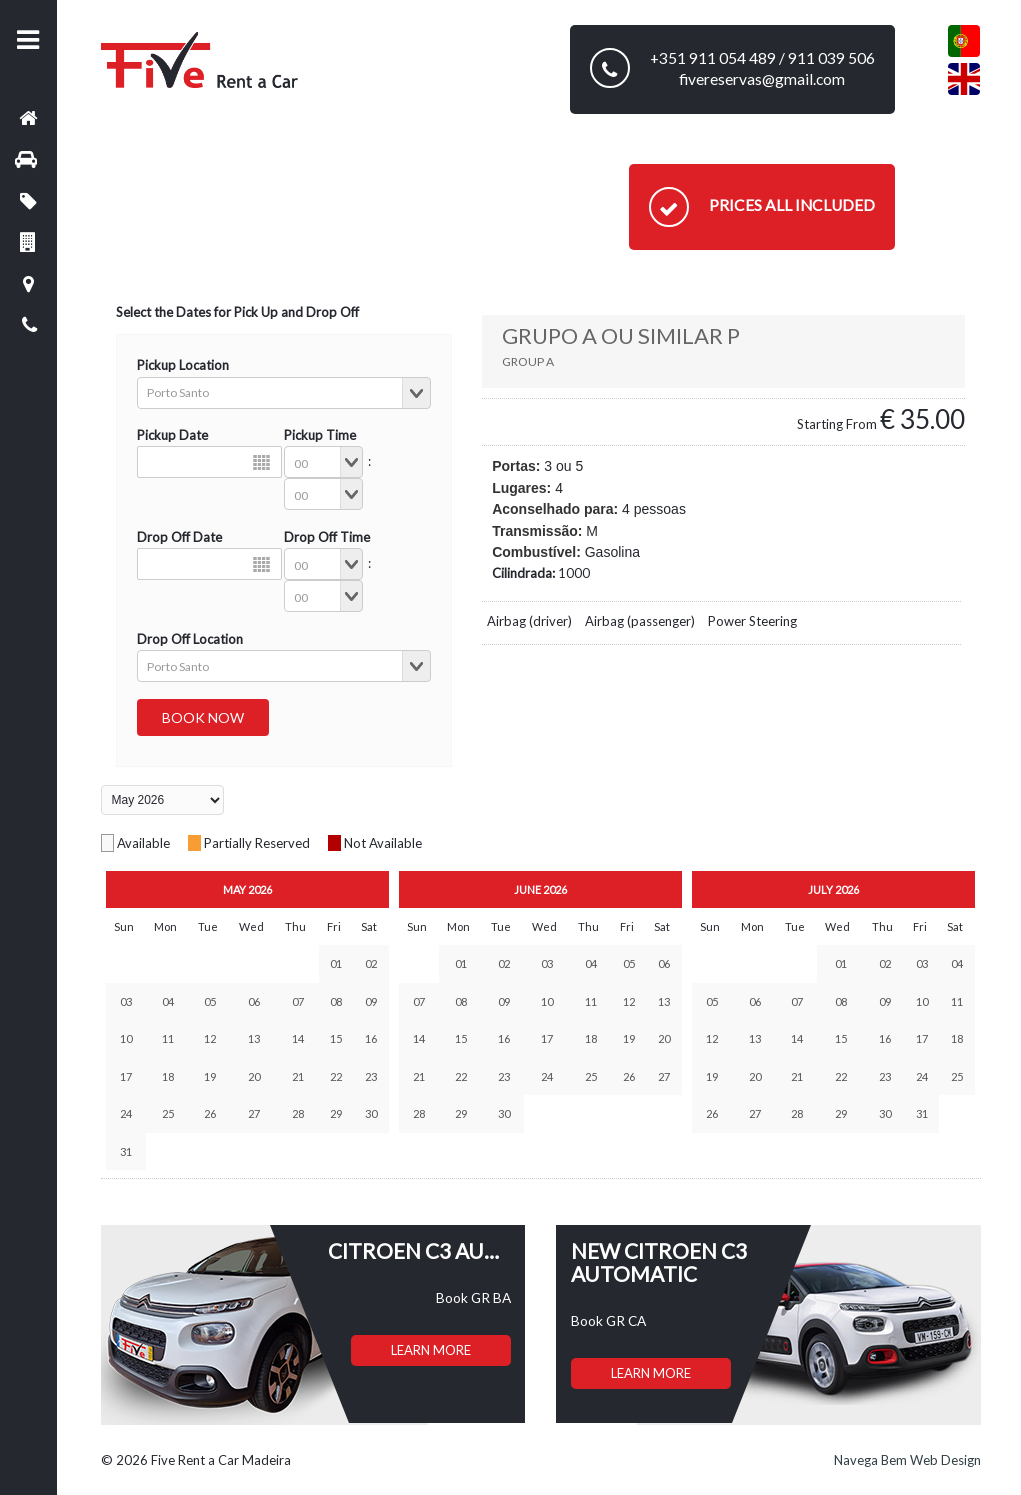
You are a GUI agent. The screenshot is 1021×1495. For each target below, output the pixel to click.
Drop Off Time (327, 537)
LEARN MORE (431, 1350)
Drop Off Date (179, 537)
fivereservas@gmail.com (762, 79)
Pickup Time (320, 435)
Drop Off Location (190, 639)
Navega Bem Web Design (907, 1460)
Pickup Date (172, 435)
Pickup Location (183, 365)
